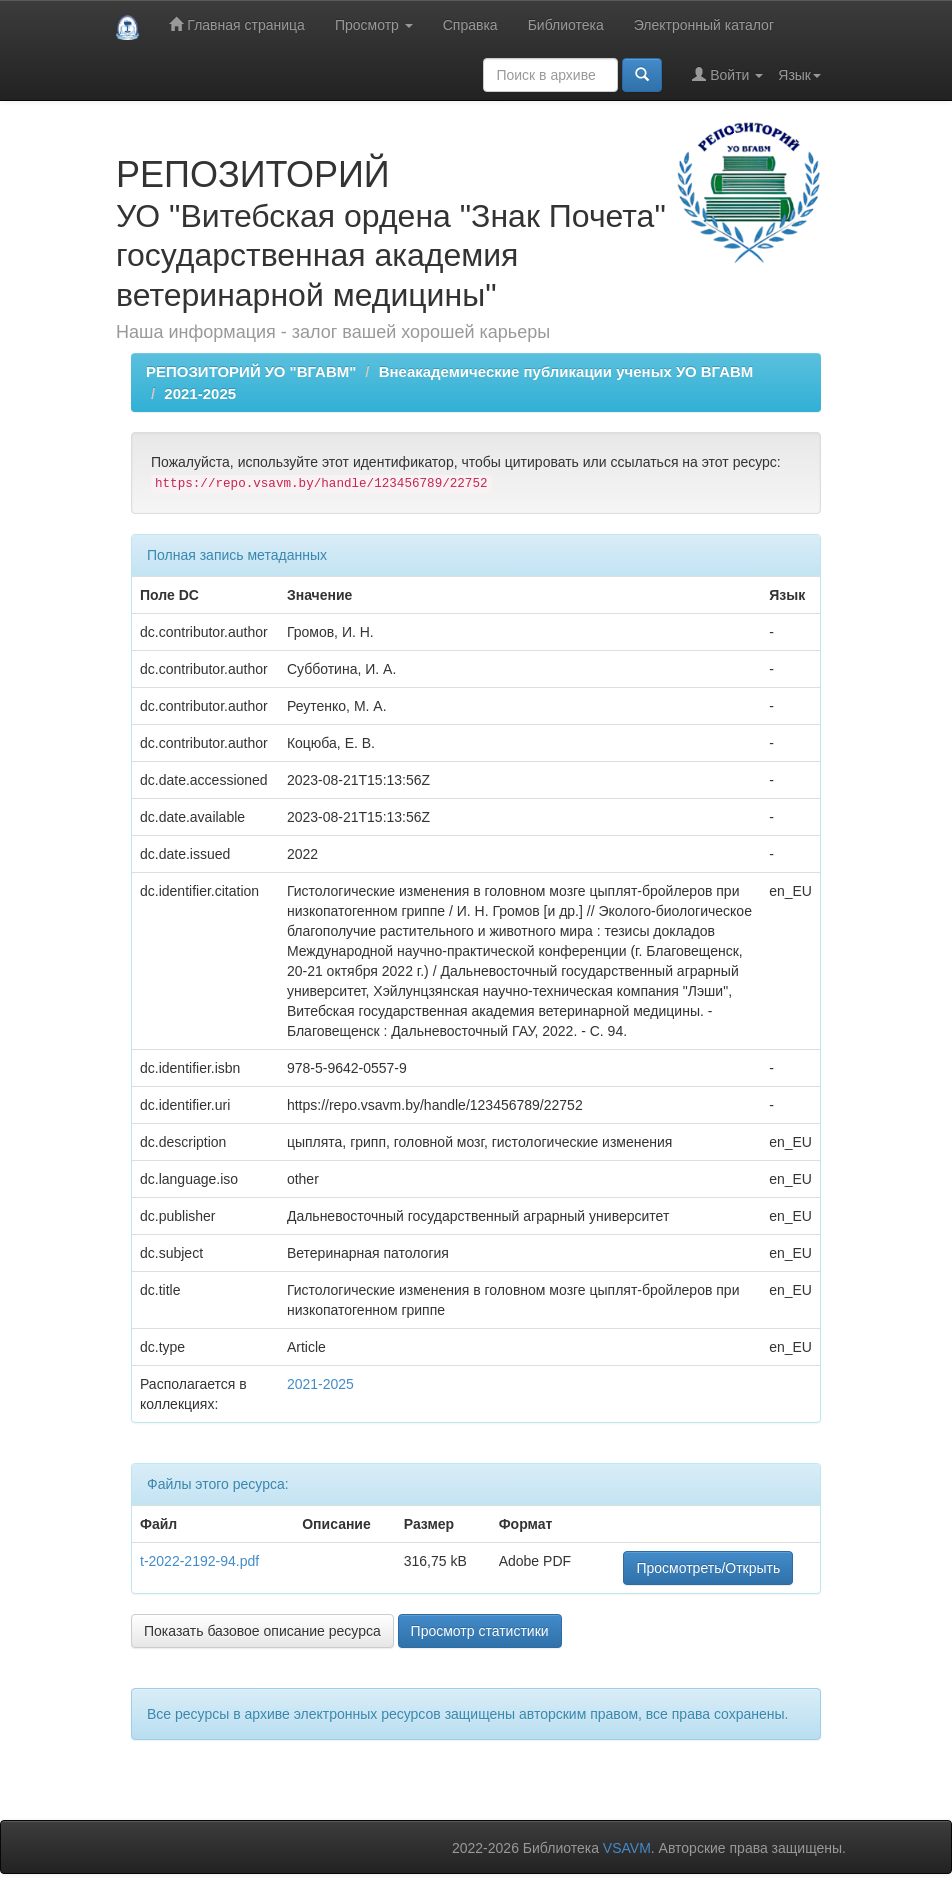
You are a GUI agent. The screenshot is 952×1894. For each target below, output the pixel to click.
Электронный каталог (704, 25)
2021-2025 (200, 393)
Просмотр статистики (480, 1631)
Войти (727, 74)
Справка (470, 25)
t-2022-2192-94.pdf (199, 1561)
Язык (799, 75)
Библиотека (566, 25)
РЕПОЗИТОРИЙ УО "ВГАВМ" (251, 371)
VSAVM (627, 1848)
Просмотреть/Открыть (708, 1568)
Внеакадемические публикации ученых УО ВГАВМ (566, 371)
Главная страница (236, 24)
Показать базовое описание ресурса (262, 1631)
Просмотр (374, 25)
